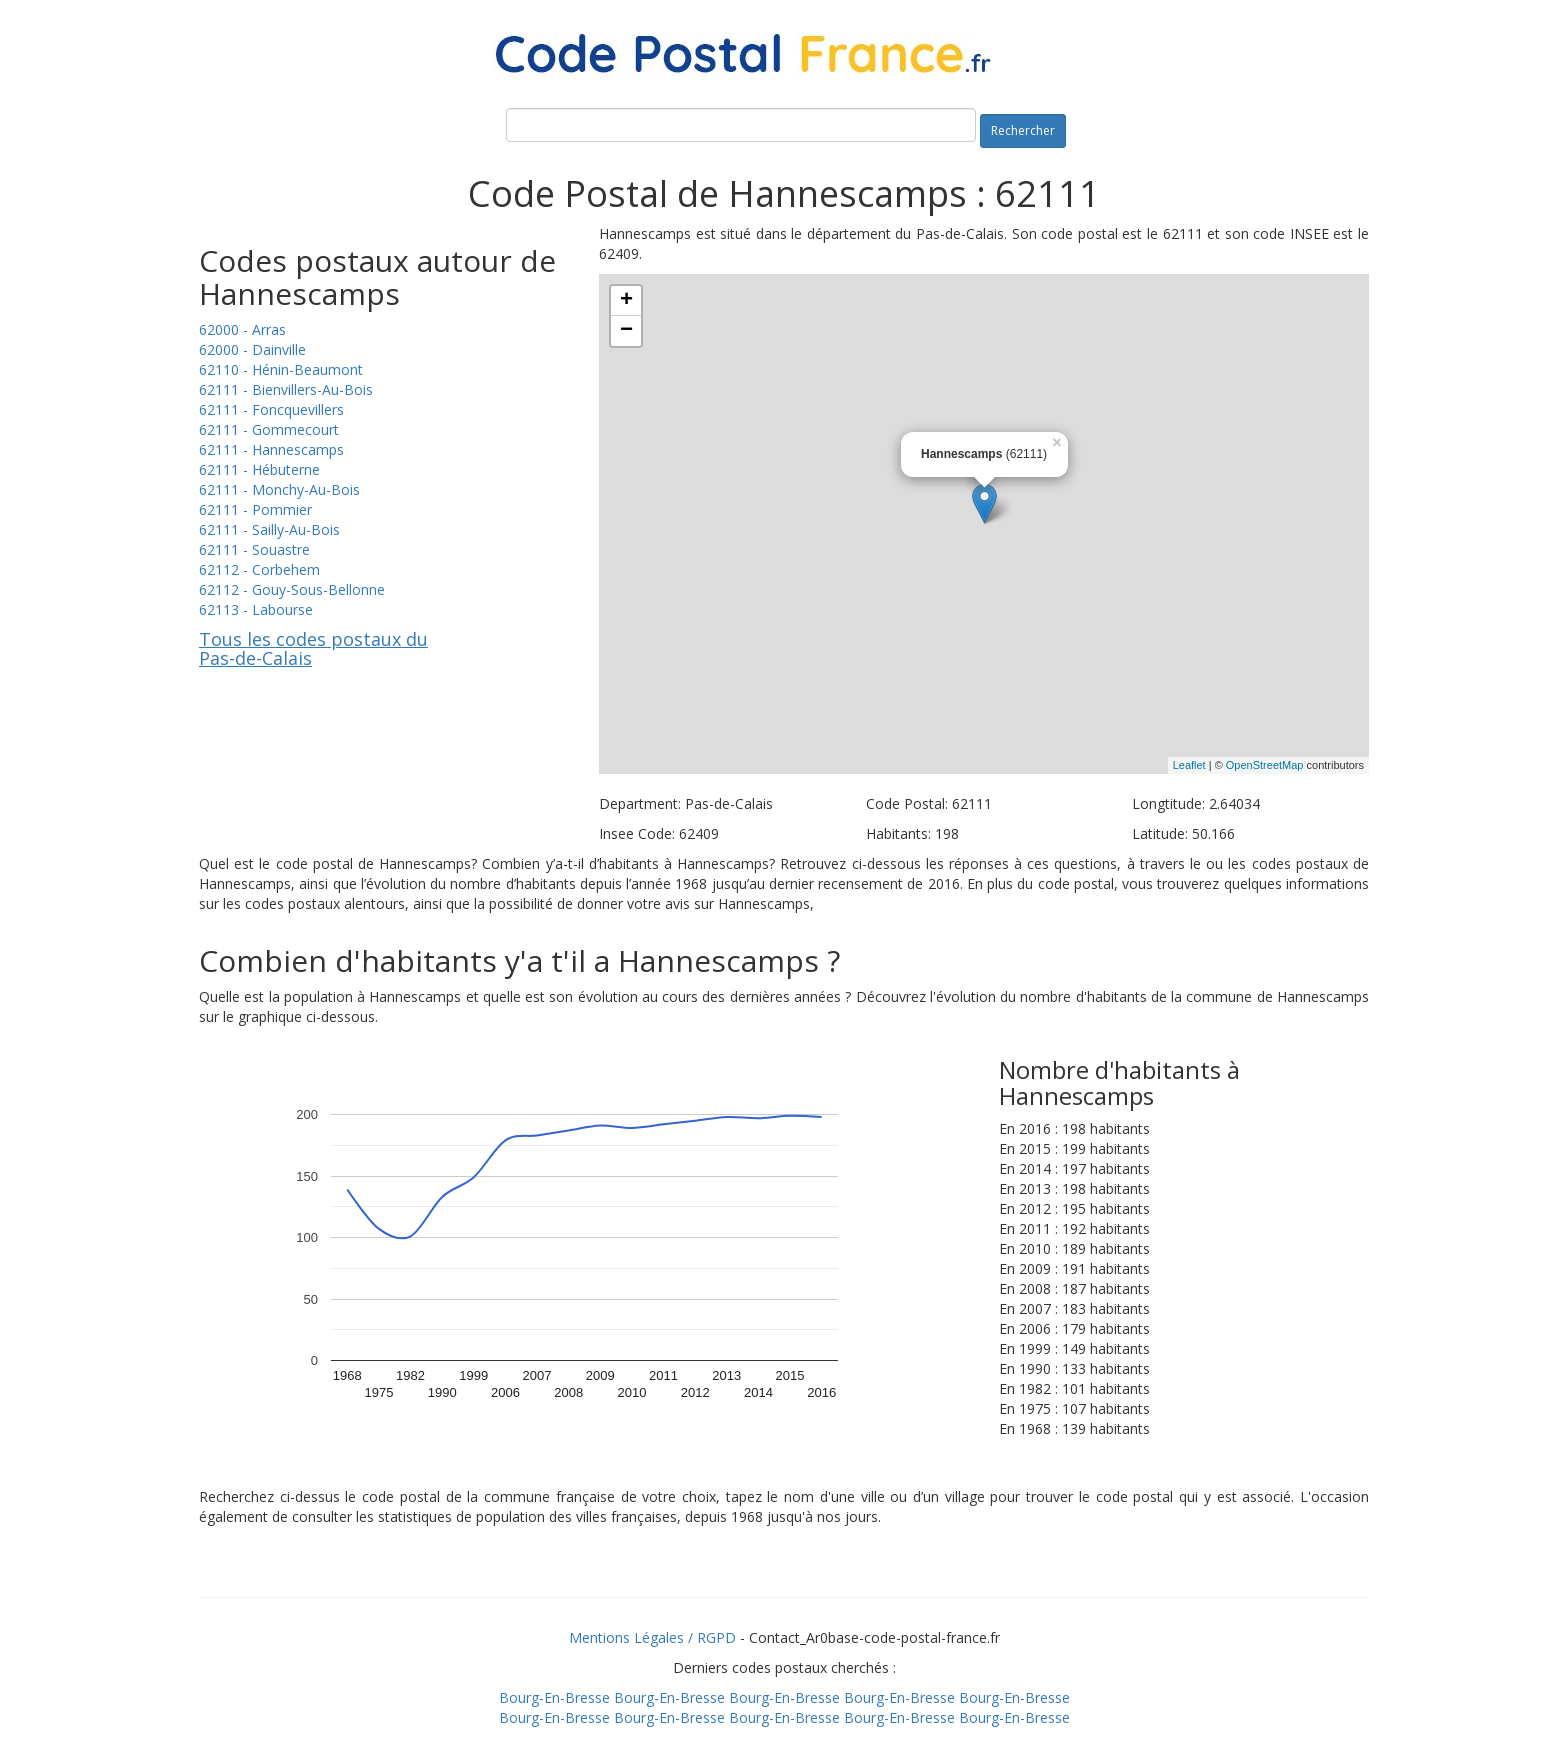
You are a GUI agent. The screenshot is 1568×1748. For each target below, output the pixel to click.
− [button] (626, 331)
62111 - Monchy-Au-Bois (279, 489)
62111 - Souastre (254, 549)
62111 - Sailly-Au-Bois (269, 529)
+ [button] (626, 301)
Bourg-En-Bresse (554, 1697)
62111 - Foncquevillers (271, 409)
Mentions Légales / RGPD (652, 1637)
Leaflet (1189, 765)
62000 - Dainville (252, 349)
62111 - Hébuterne (259, 469)
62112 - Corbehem (259, 569)
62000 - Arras (242, 329)
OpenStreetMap (1265, 765)
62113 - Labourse (256, 609)
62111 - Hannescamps (271, 449)
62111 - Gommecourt (269, 429)
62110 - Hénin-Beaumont (281, 369)
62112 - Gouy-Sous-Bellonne (292, 589)
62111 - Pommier (255, 509)
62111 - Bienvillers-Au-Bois (286, 389)
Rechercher (1023, 130)
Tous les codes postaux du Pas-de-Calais (313, 649)
